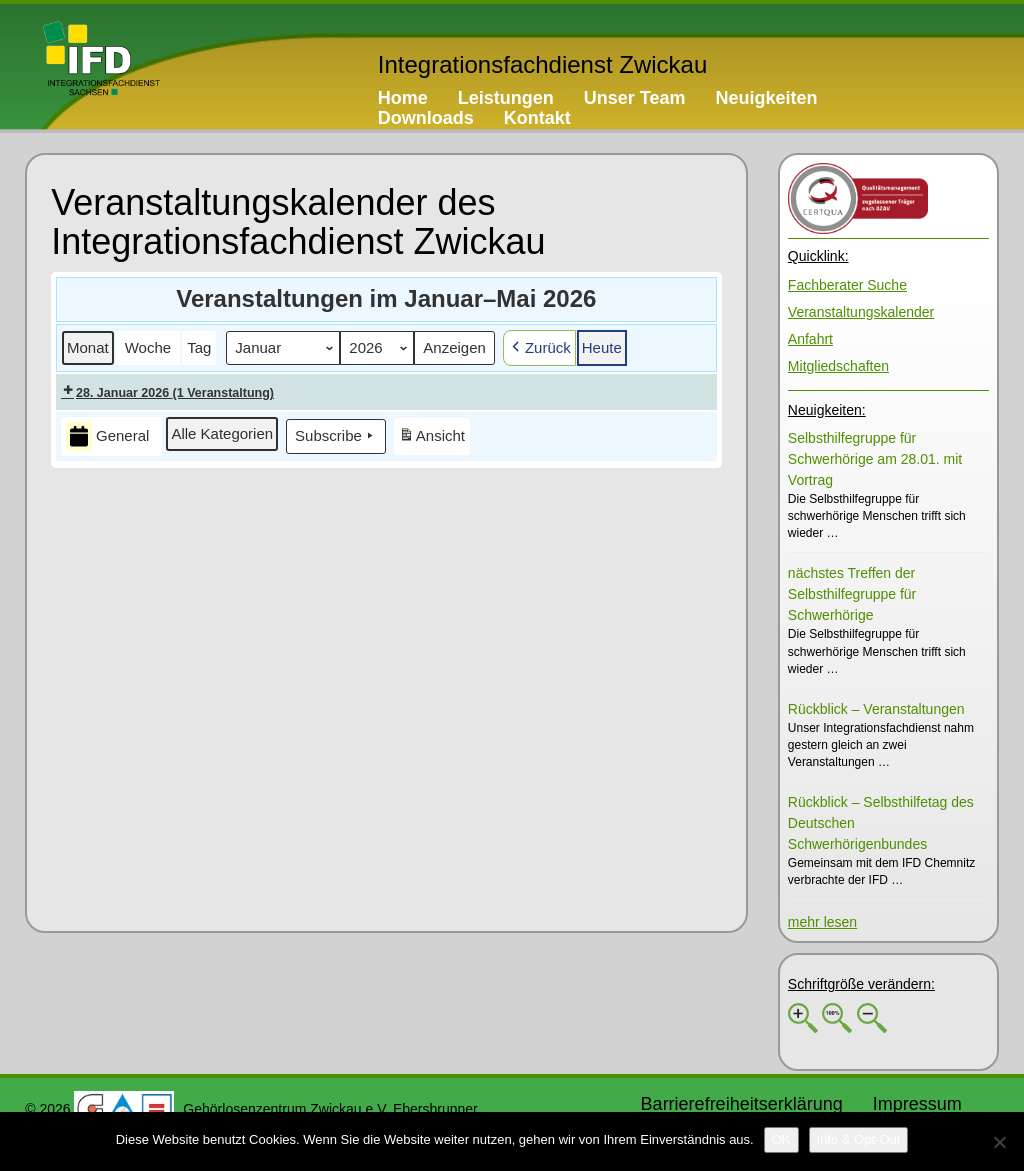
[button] (88, 348)
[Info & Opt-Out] (859, 1140)
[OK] (781, 1140)
